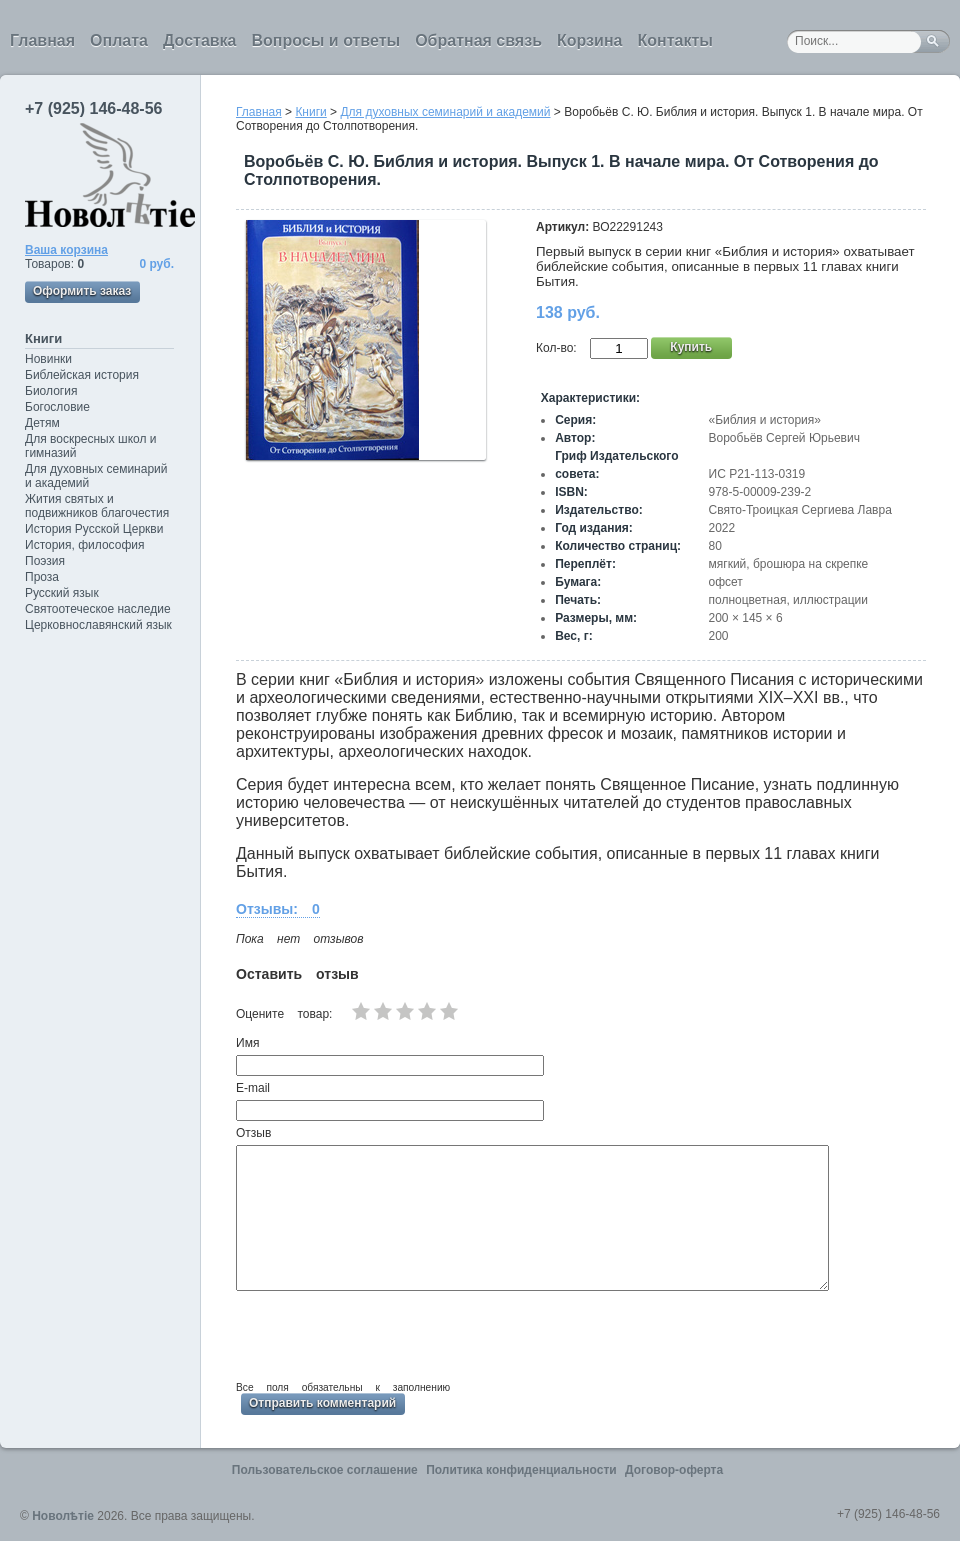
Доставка (200, 40)
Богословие (57, 407)
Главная (42, 40)
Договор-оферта (674, 1470)
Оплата (119, 40)
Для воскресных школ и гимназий (91, 446)
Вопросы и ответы (326, 40)
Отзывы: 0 (278, 909)
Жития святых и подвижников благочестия (97, 506)
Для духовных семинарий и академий (96, 476)
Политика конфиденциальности (521, 1470)
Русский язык (62, 593)
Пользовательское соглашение (325, 1470)
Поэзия (45, 561)
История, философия (84, 545)
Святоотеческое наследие (98, 609)
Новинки (48, 359)
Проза (42, 577)
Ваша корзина (66, 250)
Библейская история (82, 375)
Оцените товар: (284, 1014)
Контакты (674, 40)
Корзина (589, 40)
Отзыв (253, 1133)
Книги (43, 338)
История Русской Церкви (94, 529)
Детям (42, 423)
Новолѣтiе (63, 1516)
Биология (51, 391)
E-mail (253, 1088)
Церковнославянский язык (98, 625)
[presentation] (388, 1333)
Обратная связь (478, 40)
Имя (247, 1043)
